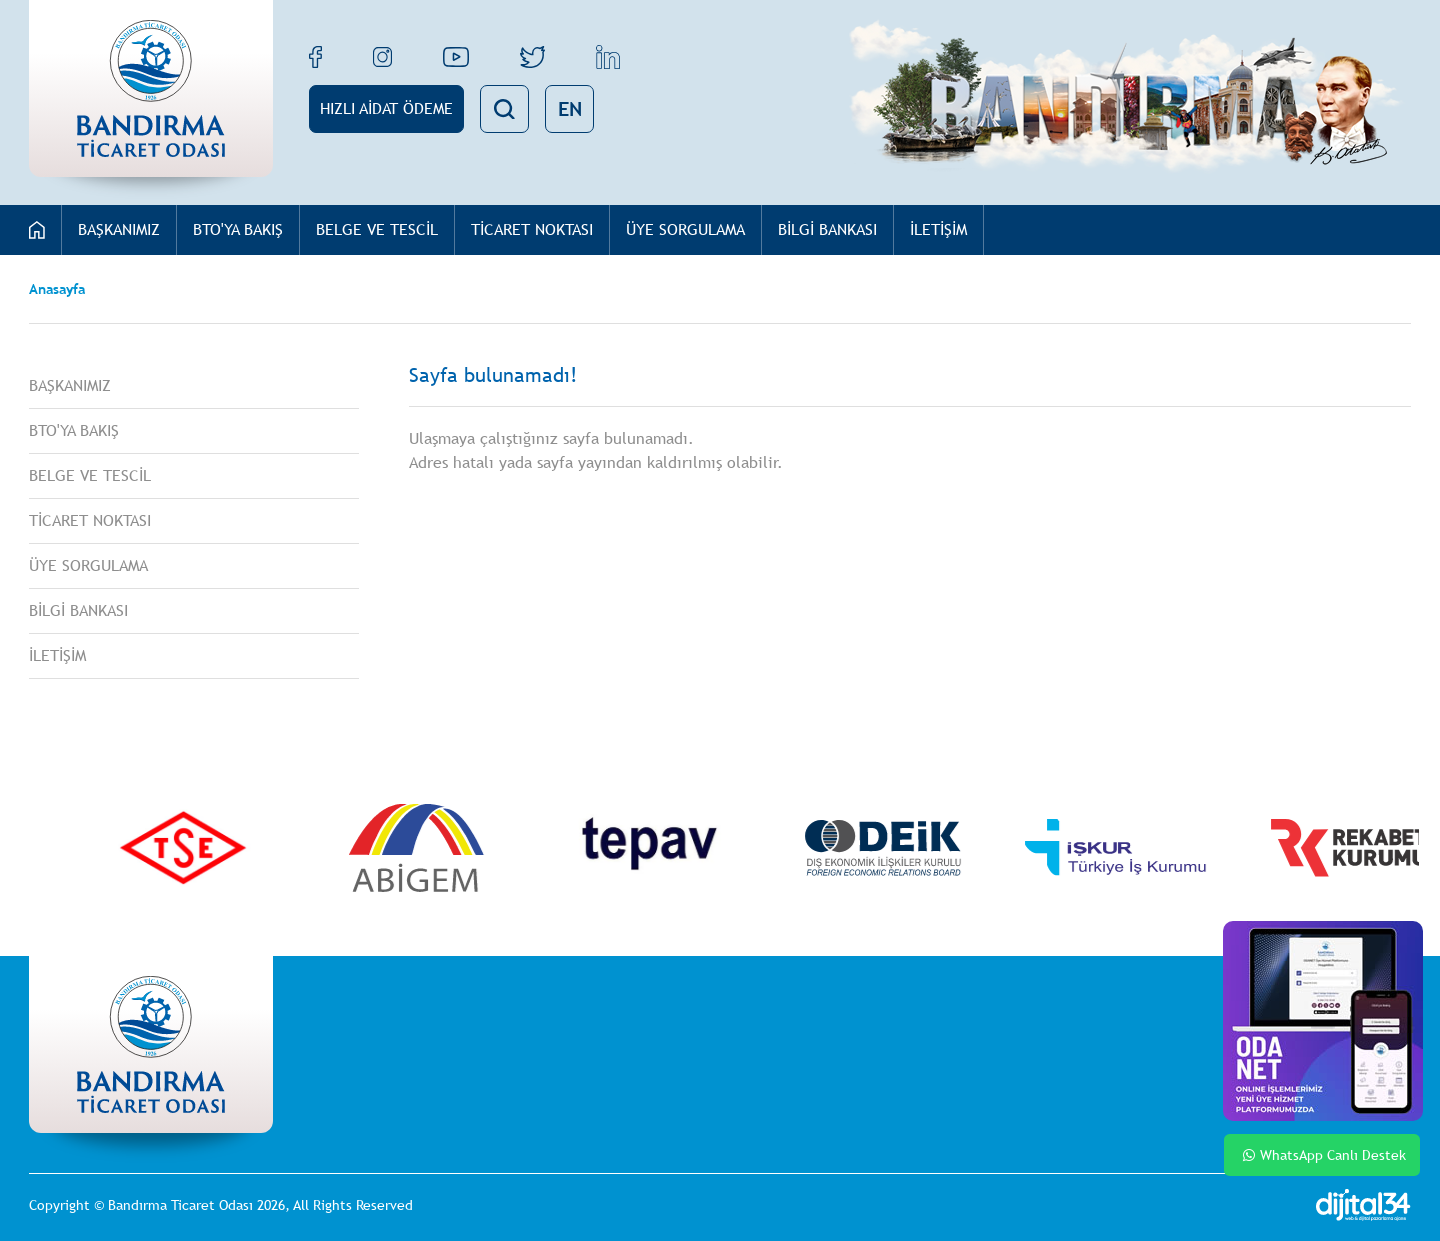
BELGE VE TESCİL (377, 229)
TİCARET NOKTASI (532, 229)
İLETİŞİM (938, 229)
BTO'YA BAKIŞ (238, 229)
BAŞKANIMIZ (119, 229)
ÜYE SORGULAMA (685, 229)
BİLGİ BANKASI (827, 229)
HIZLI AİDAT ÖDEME (386, 108)
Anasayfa (57, 289)
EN (570, 108)
